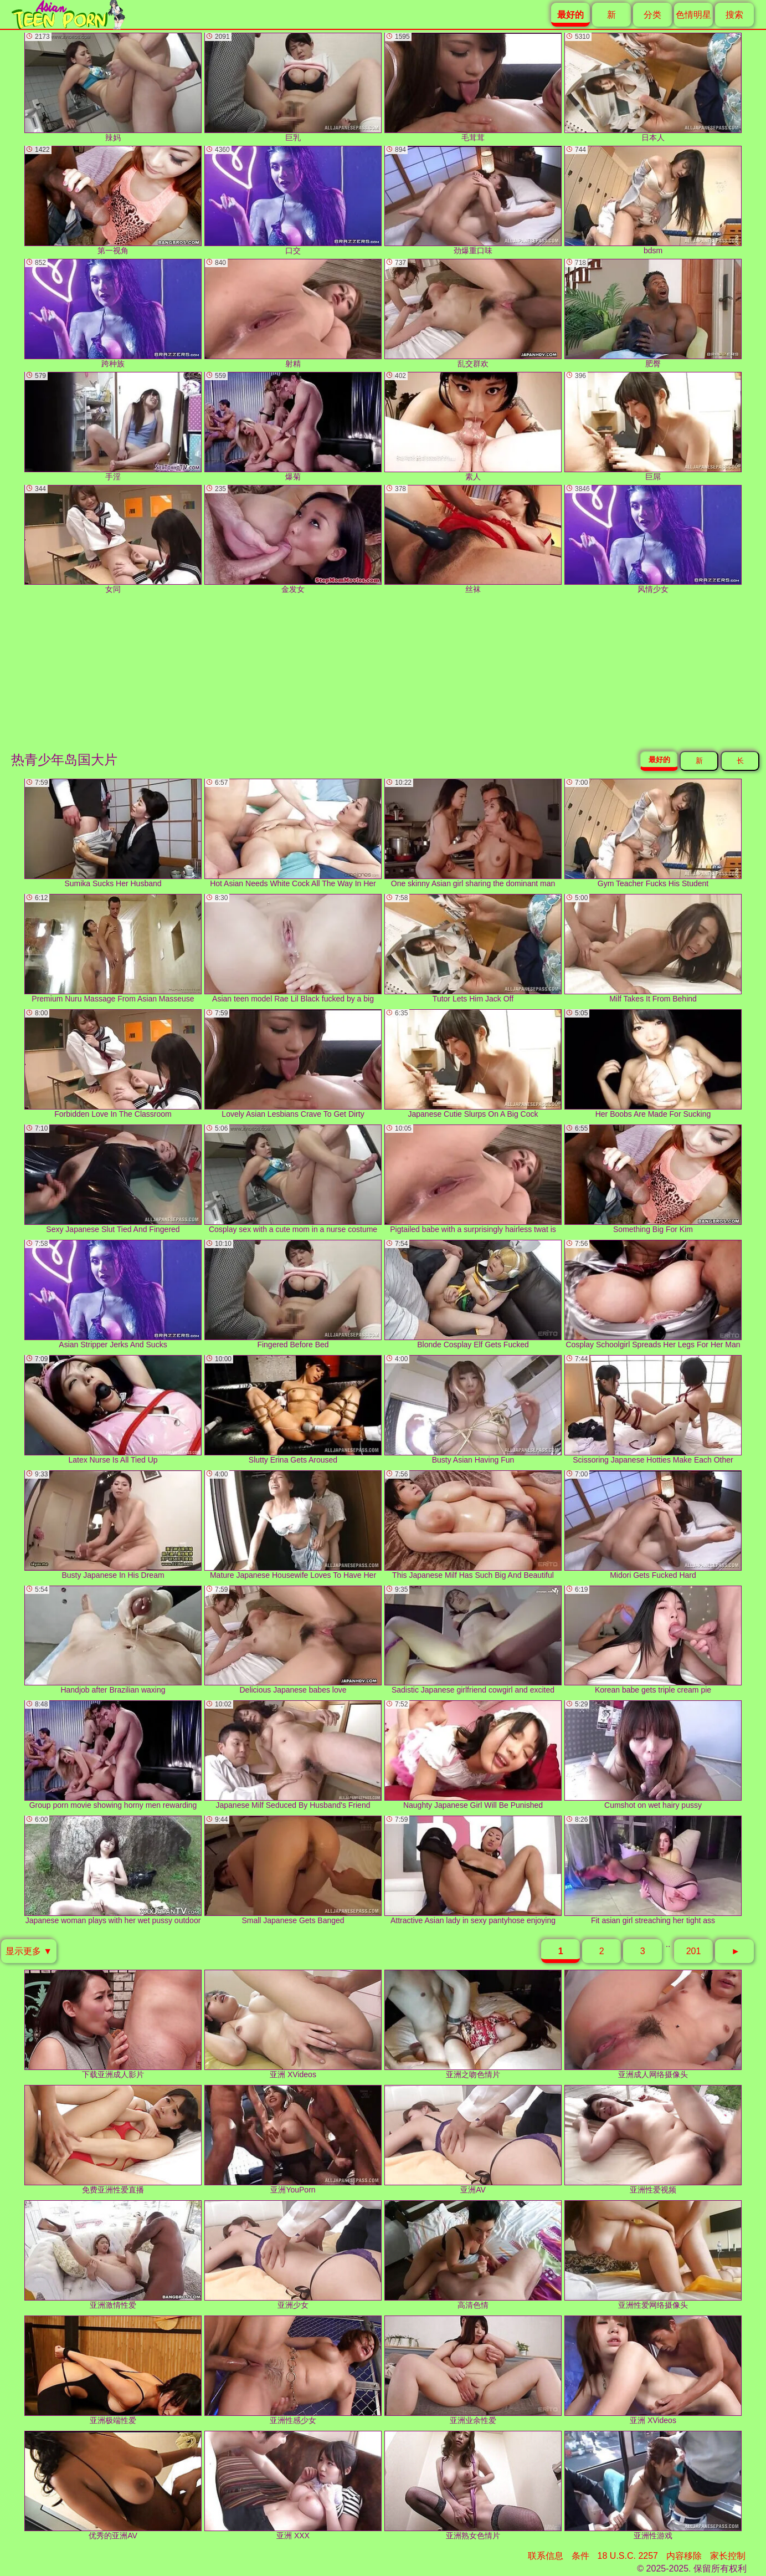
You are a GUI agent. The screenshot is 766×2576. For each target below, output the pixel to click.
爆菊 (293, 426)
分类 (652, 14)
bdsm (653, 200)
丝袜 (473, 539)
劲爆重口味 (473, 200)
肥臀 (653, 313)
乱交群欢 (473, 313)
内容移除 (684, 2555)
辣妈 (113, 87)
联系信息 (545, 2555)
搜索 (734, 14)
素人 (473, 426)
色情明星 (693, 14)
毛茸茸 (473, 87)
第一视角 (113, 200)
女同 (113, 539)
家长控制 (728, 2555)
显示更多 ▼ (29, 1951)
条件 (580, 2555)
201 (693, 1951)
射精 (293, 313)
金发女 (293, 539)
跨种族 (113, 313)
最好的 (659, 759)
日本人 (653, 87)
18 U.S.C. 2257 (628, 2555)
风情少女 (653, 539)
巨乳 (293, 87)
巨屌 (653, 426)
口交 (293, 200)
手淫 (113, 426)
